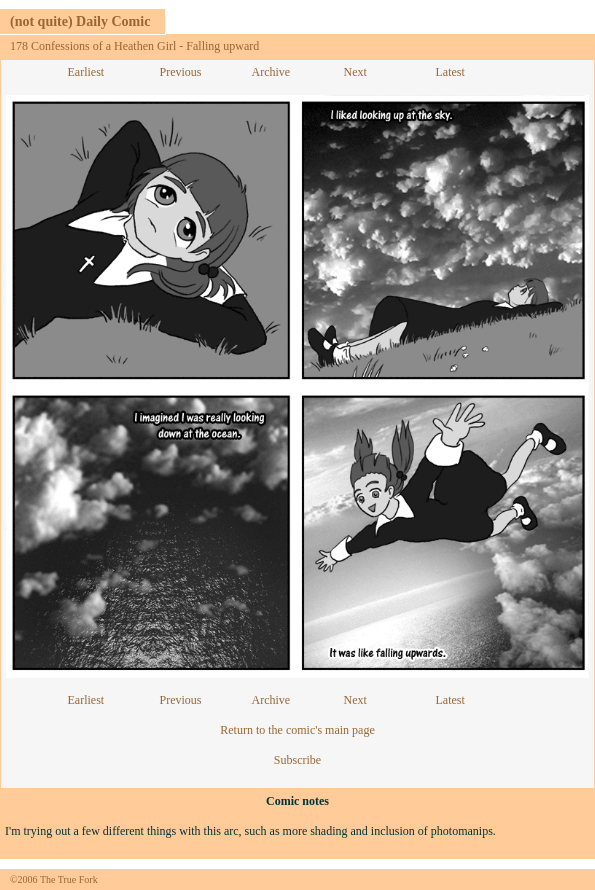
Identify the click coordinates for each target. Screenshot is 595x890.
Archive (271, 72)
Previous (181, 72)
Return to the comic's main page (297, 730)
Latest (450, 72)
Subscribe (297, 760)
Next (355, 72)
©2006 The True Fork (54, 879)
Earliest (86, 72)
